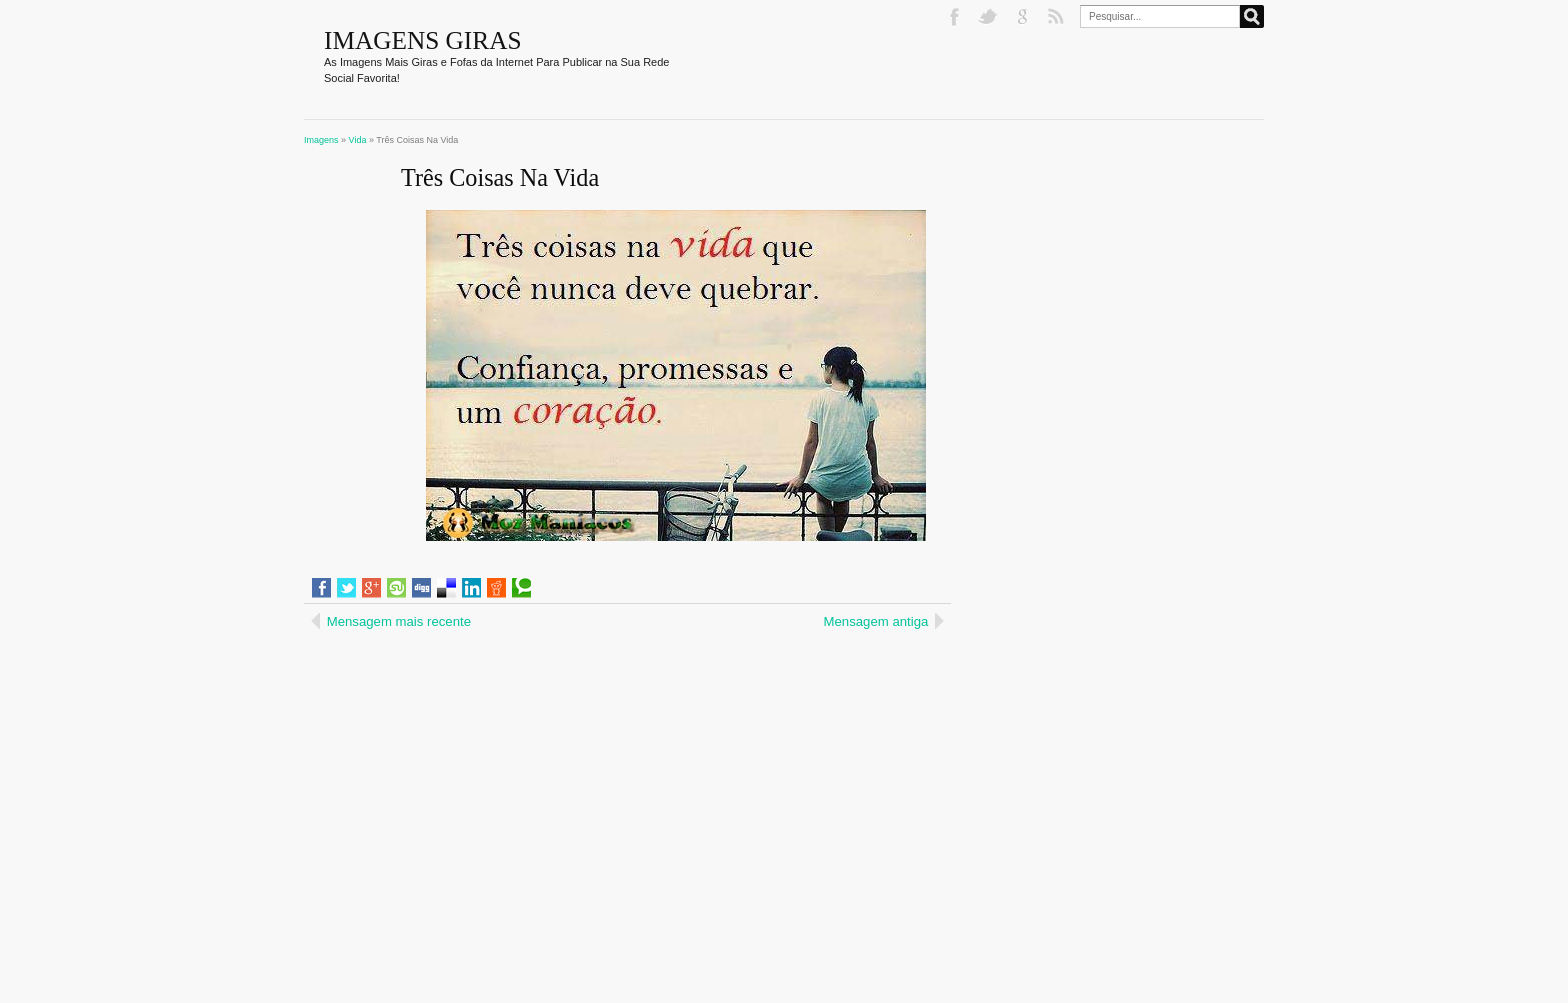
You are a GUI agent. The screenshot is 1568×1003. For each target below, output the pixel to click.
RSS (1058, 17)
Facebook (956, 17)
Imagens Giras (422, 40)
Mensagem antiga (876, 621)
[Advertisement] (476, 764)
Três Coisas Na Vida (500, 177)
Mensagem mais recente (399, 621)
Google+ (1024, 17)
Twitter (990, 17)
